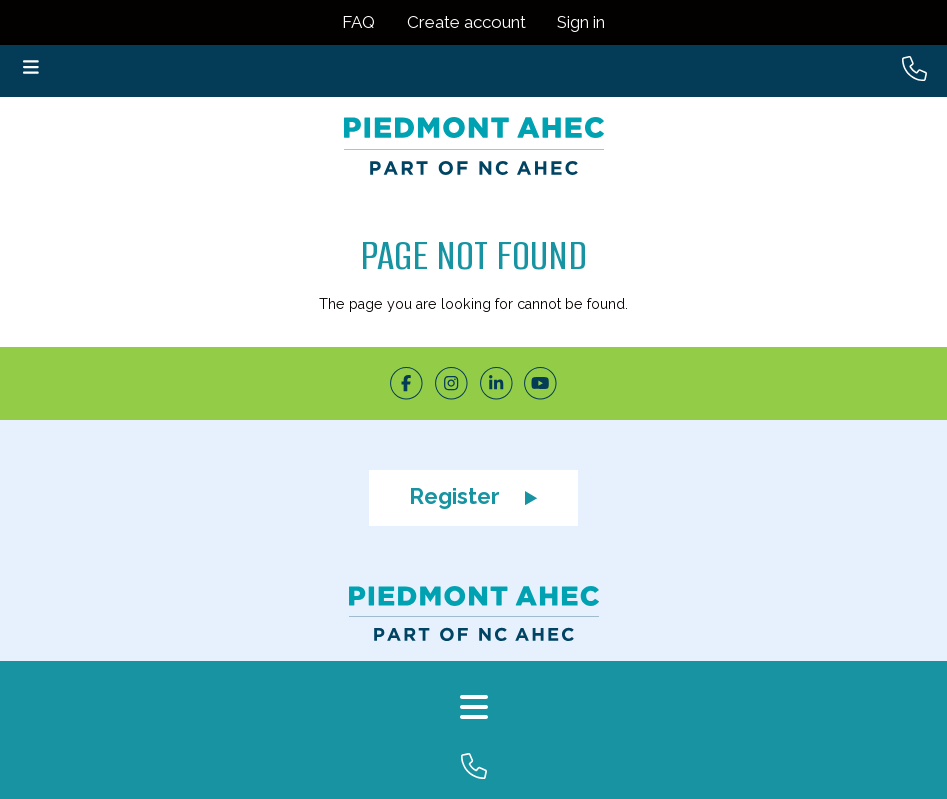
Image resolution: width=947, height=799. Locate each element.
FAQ (358, 22)
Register (473, 496)
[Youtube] (540, 383)
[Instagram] (451, 383)
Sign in (581, 22)
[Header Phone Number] (914, 69)
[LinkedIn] (496, 383)
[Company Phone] (473, 776)
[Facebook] (406, 383)
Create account (466, 22)
